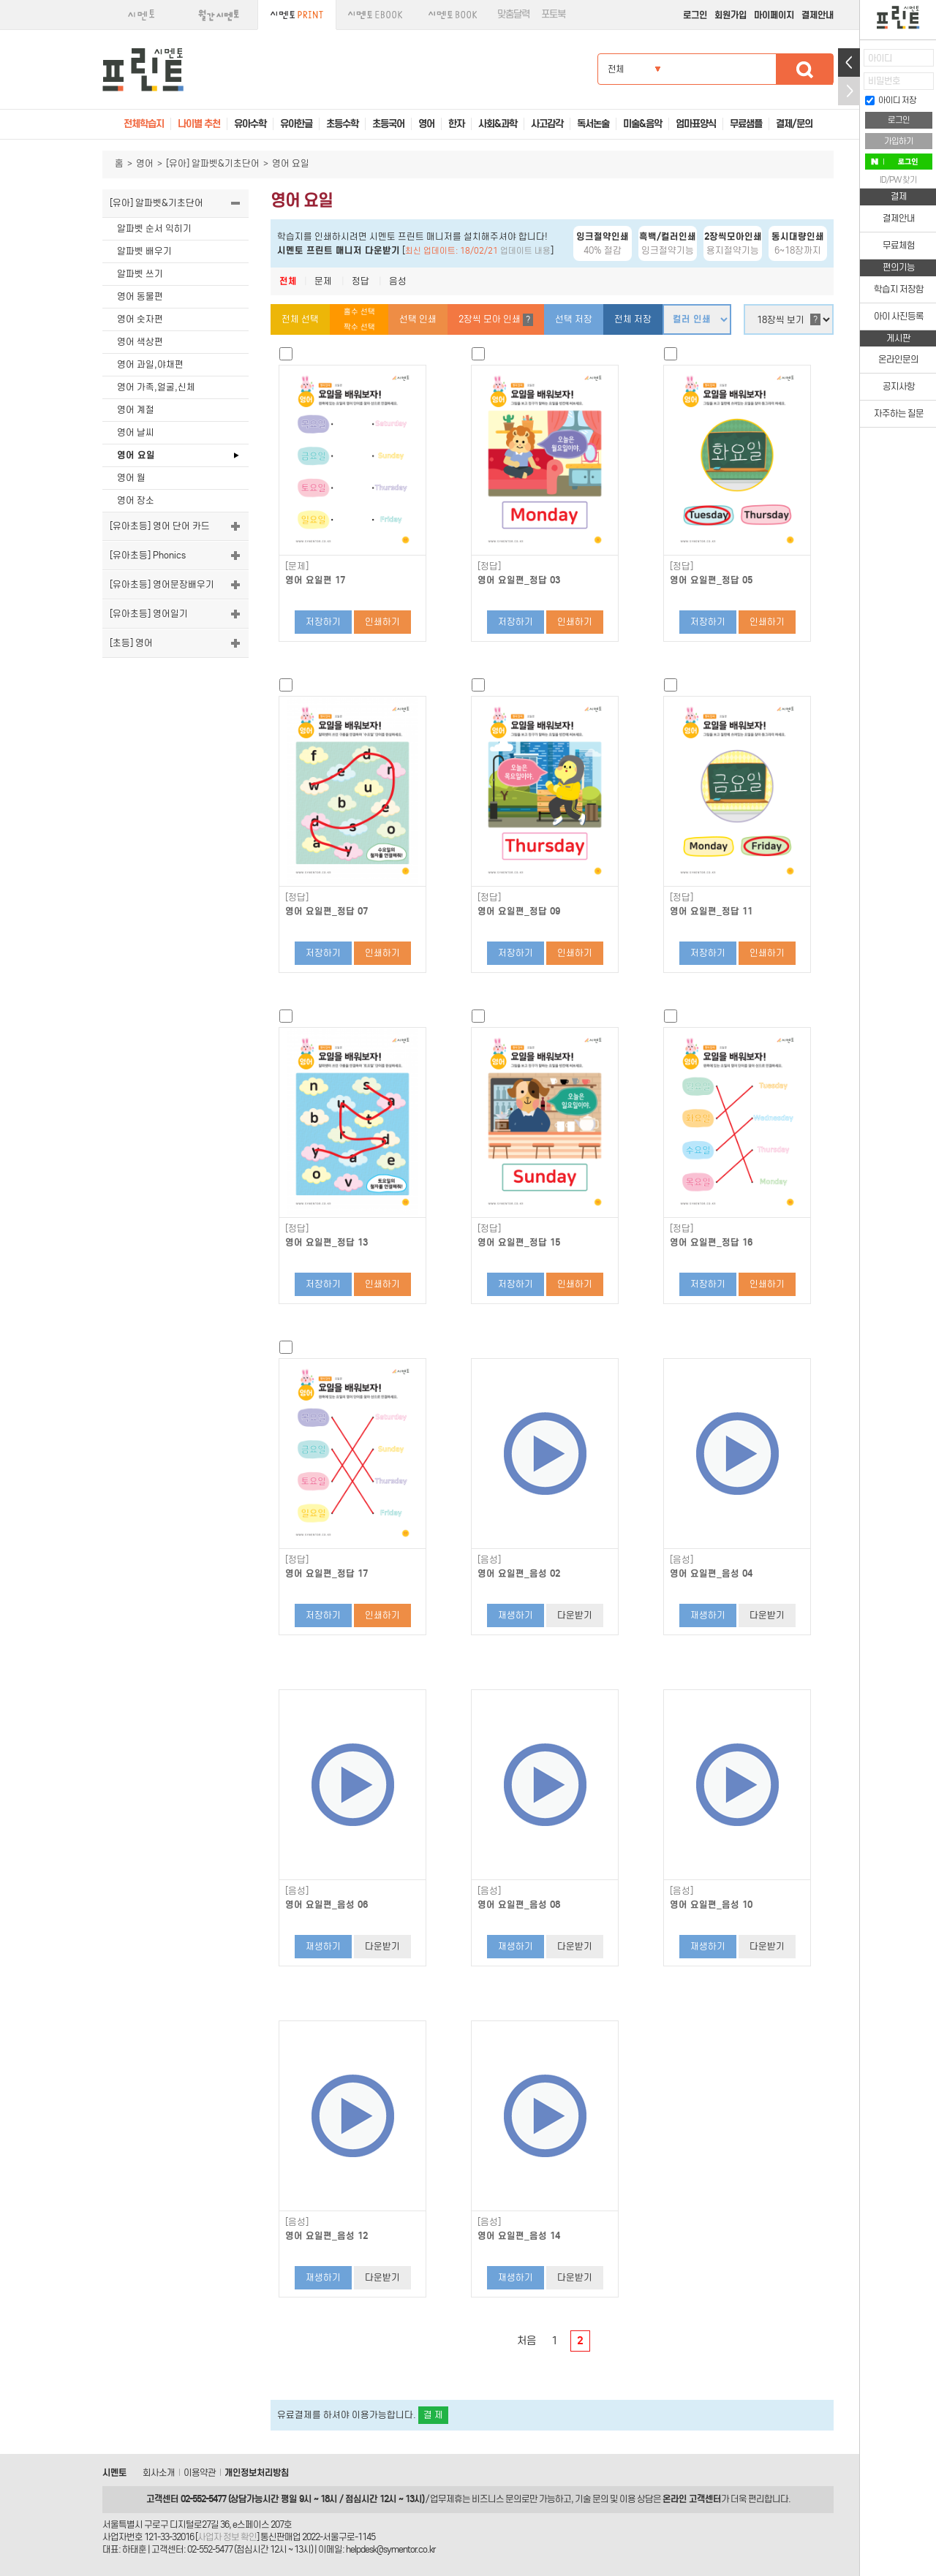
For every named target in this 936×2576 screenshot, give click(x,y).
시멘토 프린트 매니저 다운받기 (338, 250)
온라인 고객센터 (692, 2498)
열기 (849, 62)
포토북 (553, 14)
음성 (398, 281)
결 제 (433, 2414)
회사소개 (159, 2472)
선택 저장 (573, 319)
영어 (145, 163)
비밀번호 (884, 80)
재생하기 (515, 1615)
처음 (526, 2340)
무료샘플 (746, 124)
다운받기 (574, 1615)
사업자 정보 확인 (227, 2536)
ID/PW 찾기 (898, 180)
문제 (323, 281)
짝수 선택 (359, 327)
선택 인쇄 (418, 319)
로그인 (695, 15)
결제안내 (817, 15)
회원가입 (730, 15)
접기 (849, 91)
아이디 (880, 58)
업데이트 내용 (525, 251)
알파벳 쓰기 (140, 273)
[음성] (489, 1560)
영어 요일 (136, 455)
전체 (288, 281)
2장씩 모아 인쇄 (495, 320)
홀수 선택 (359, 312)
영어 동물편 (140, 296)
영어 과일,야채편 (150, 364)
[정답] (489, 566)
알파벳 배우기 (144, 251)
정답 (360, 281)
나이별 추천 (199, 124)
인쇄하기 (382, 621)
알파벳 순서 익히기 (154, 228)
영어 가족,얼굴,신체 (156, 387)
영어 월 (131, 477)
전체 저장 (633, 319)
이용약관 (200, 2472)
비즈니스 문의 (496, 2498)
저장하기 (323, 621)
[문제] (297, 566)
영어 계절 (135, 409)
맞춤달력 (513, 14)
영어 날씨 (135, 432)
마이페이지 (774, 15)
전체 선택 (300, 319)
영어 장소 (135, 500)
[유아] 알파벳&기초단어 (213, 163)
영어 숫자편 (140, 319)
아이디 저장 (890, 100)
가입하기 (898, 141)
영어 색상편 (140, 341)
